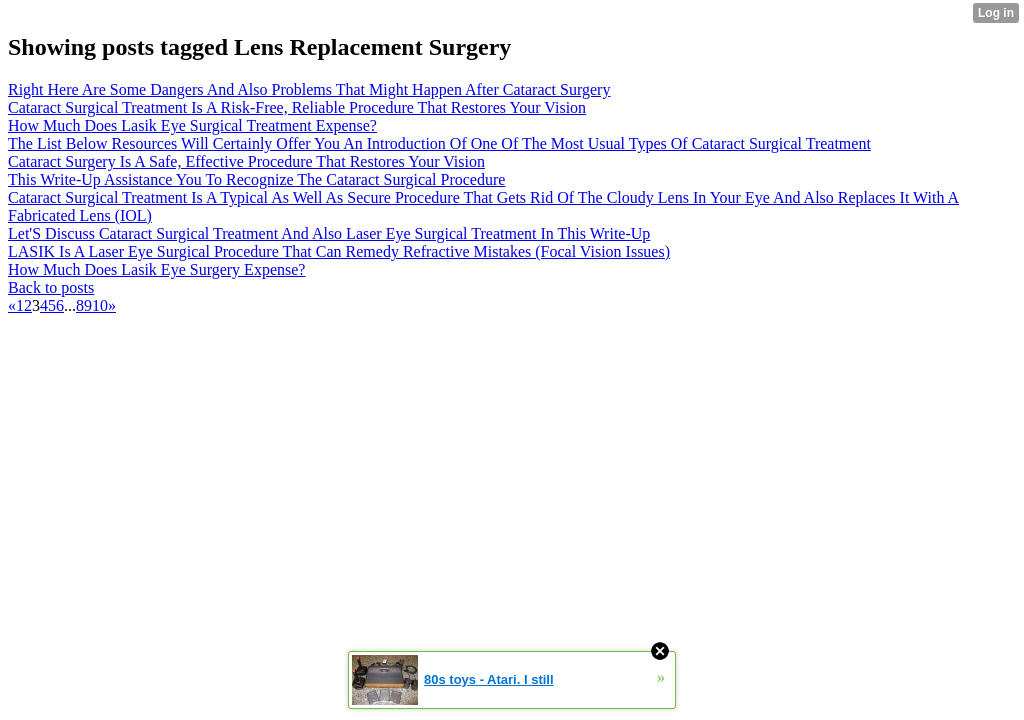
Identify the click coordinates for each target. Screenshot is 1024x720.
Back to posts (51, 287)
